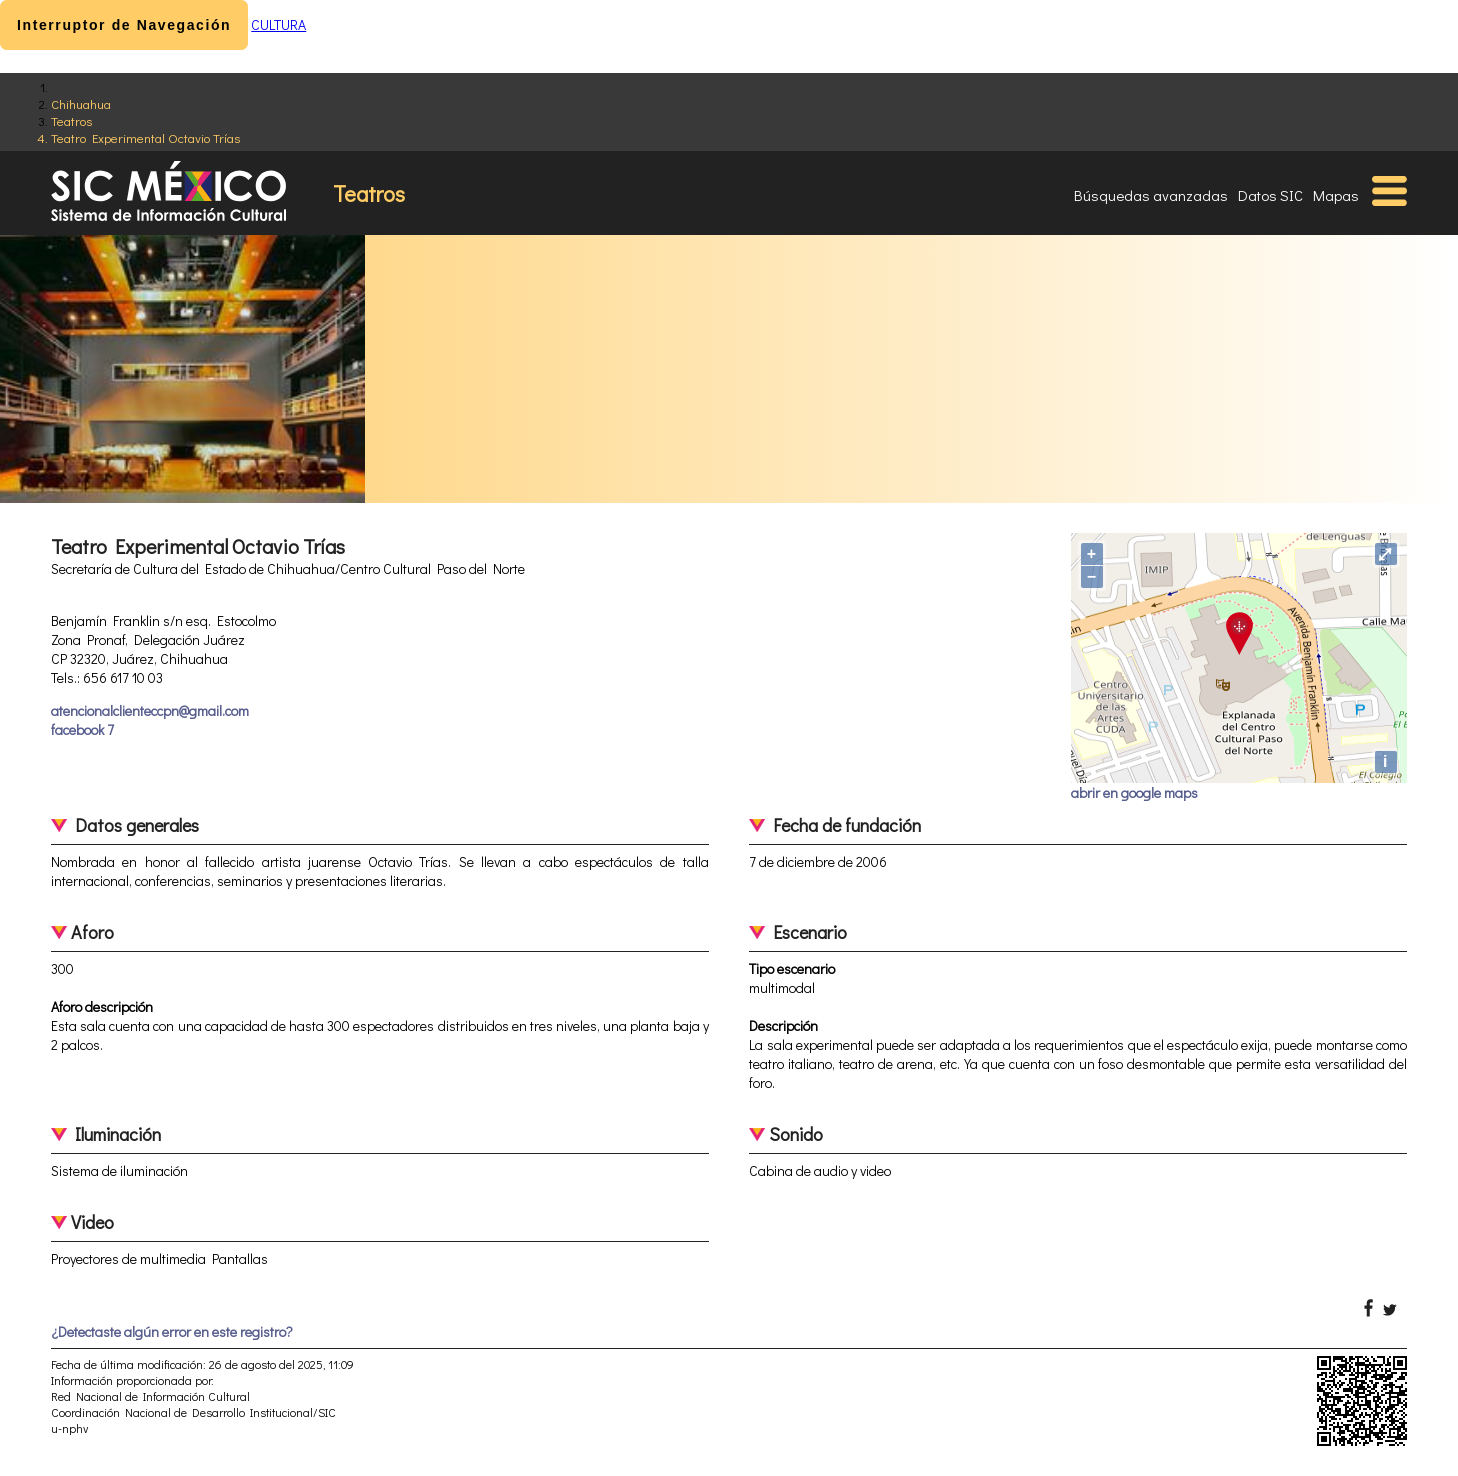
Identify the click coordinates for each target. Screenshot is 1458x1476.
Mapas (1336, 195)
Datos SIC (1270, 195)
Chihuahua (81, 103)
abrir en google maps (1134, 792)
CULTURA (278, 24)
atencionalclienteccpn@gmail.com (150, 710)
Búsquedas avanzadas (1151, 195)
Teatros (71, 120)
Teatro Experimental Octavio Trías (145, 137)
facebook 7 (82, 729)
